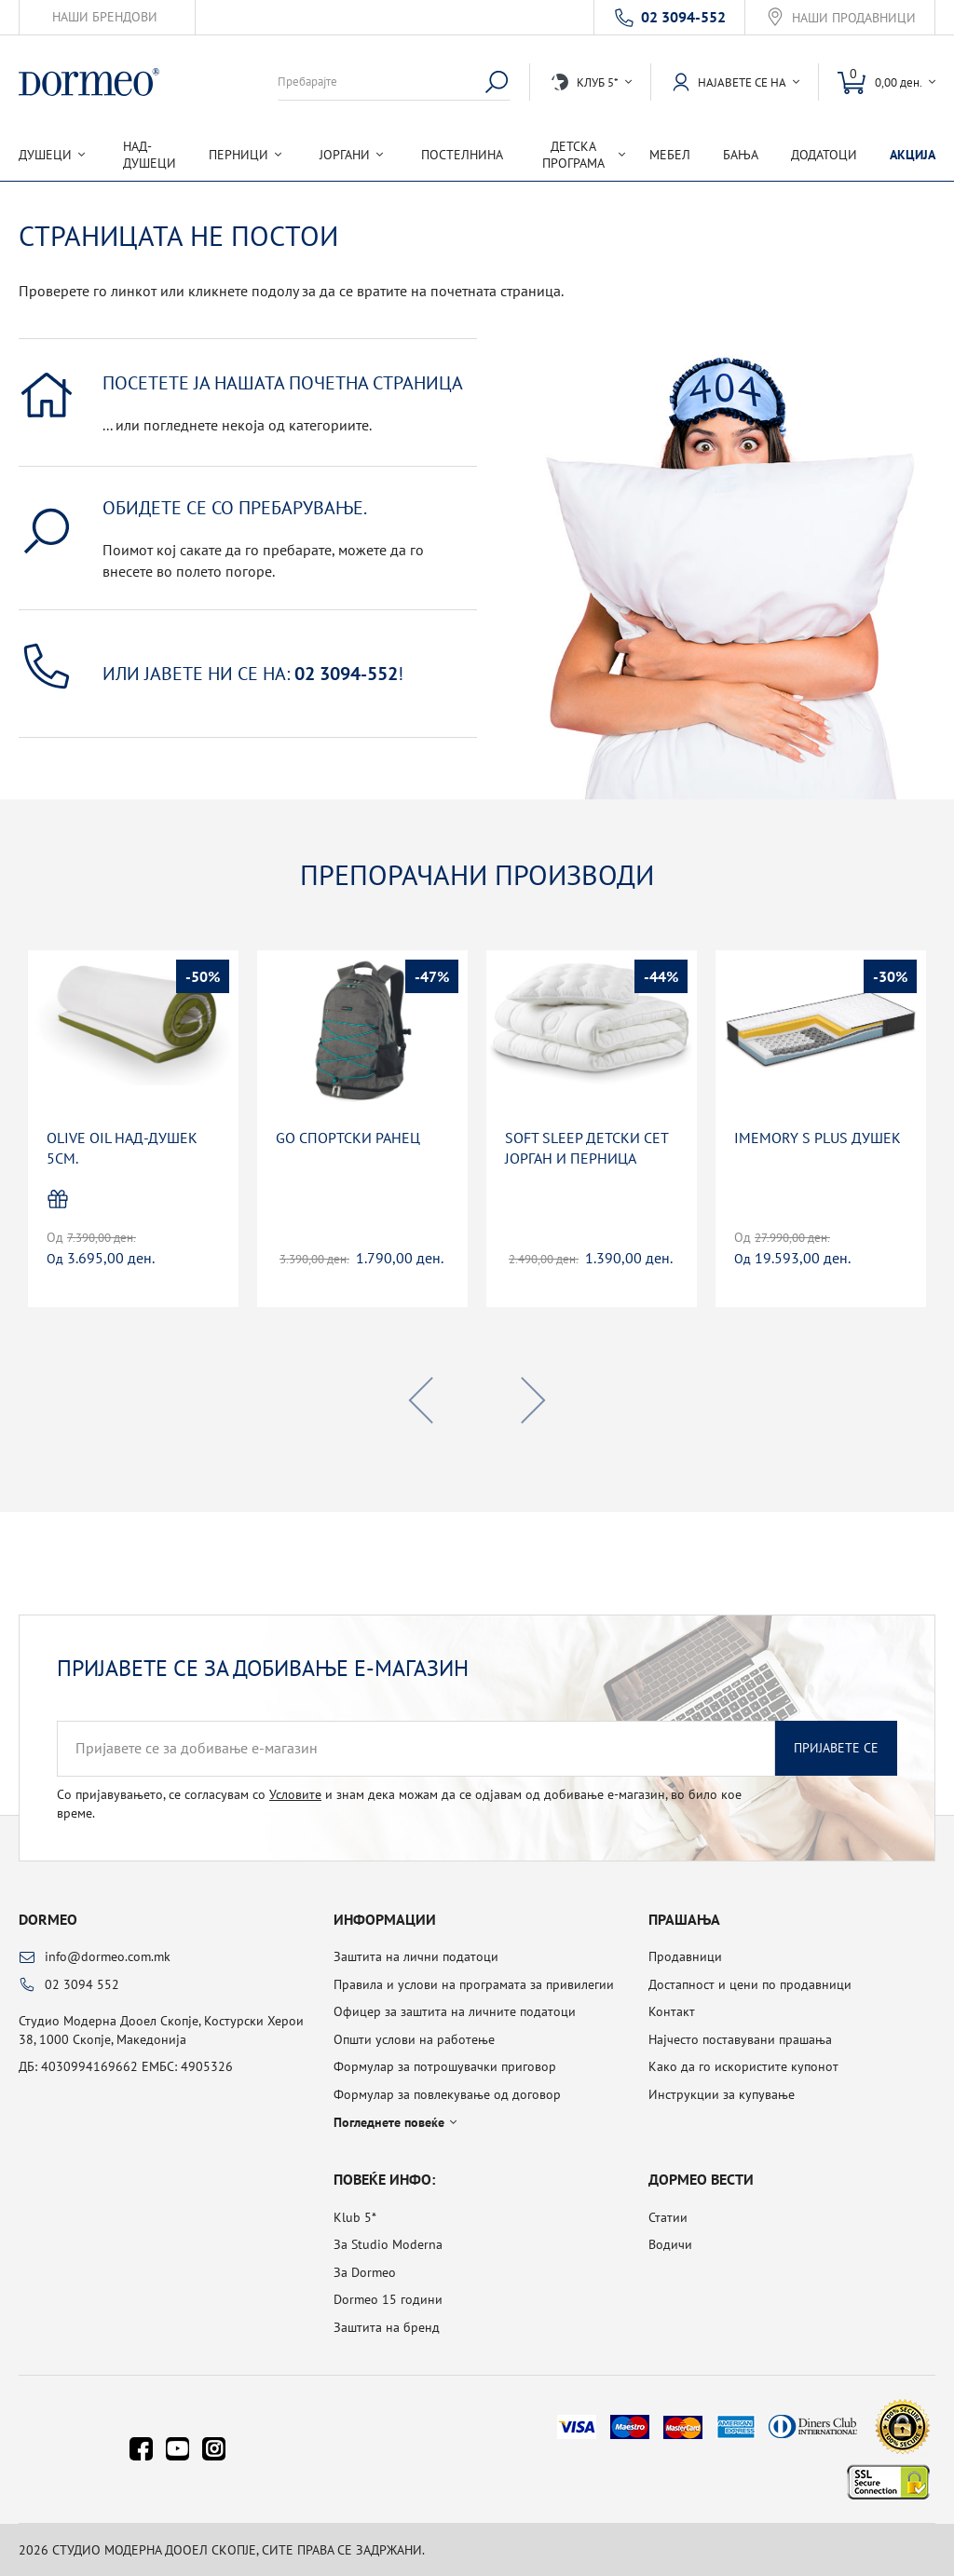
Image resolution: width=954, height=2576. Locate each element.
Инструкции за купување (721, 2094)
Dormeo (48, 1919)
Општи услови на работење (414, 2039)
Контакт (671, 2011)
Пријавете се (836, 1747)
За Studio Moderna (388, 2244)
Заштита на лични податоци (416, 1956)
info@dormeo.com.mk (107, 1956)
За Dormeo (365, 2272)
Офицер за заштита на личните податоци (455, 2011)
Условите (295, 1794)
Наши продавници (854, 18)
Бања (740, 154)
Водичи (670, 2244)
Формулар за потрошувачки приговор (445, 2066)
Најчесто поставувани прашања (740, 2039)
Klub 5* (355, 2217)
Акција (912, 154)
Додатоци (824, 154)
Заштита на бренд (387, 2327)
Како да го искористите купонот (743, 2066)
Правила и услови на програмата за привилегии (474, 1984)
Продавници (685, 1956)
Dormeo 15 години (388, 2299)
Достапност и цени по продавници (750, 1984)
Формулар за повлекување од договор (447, 2094)
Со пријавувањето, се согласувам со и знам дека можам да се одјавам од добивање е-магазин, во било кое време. (399, 1803)
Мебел (669, 154)
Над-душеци (149, 154)
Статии (668, 2217)
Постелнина (462, 154)
